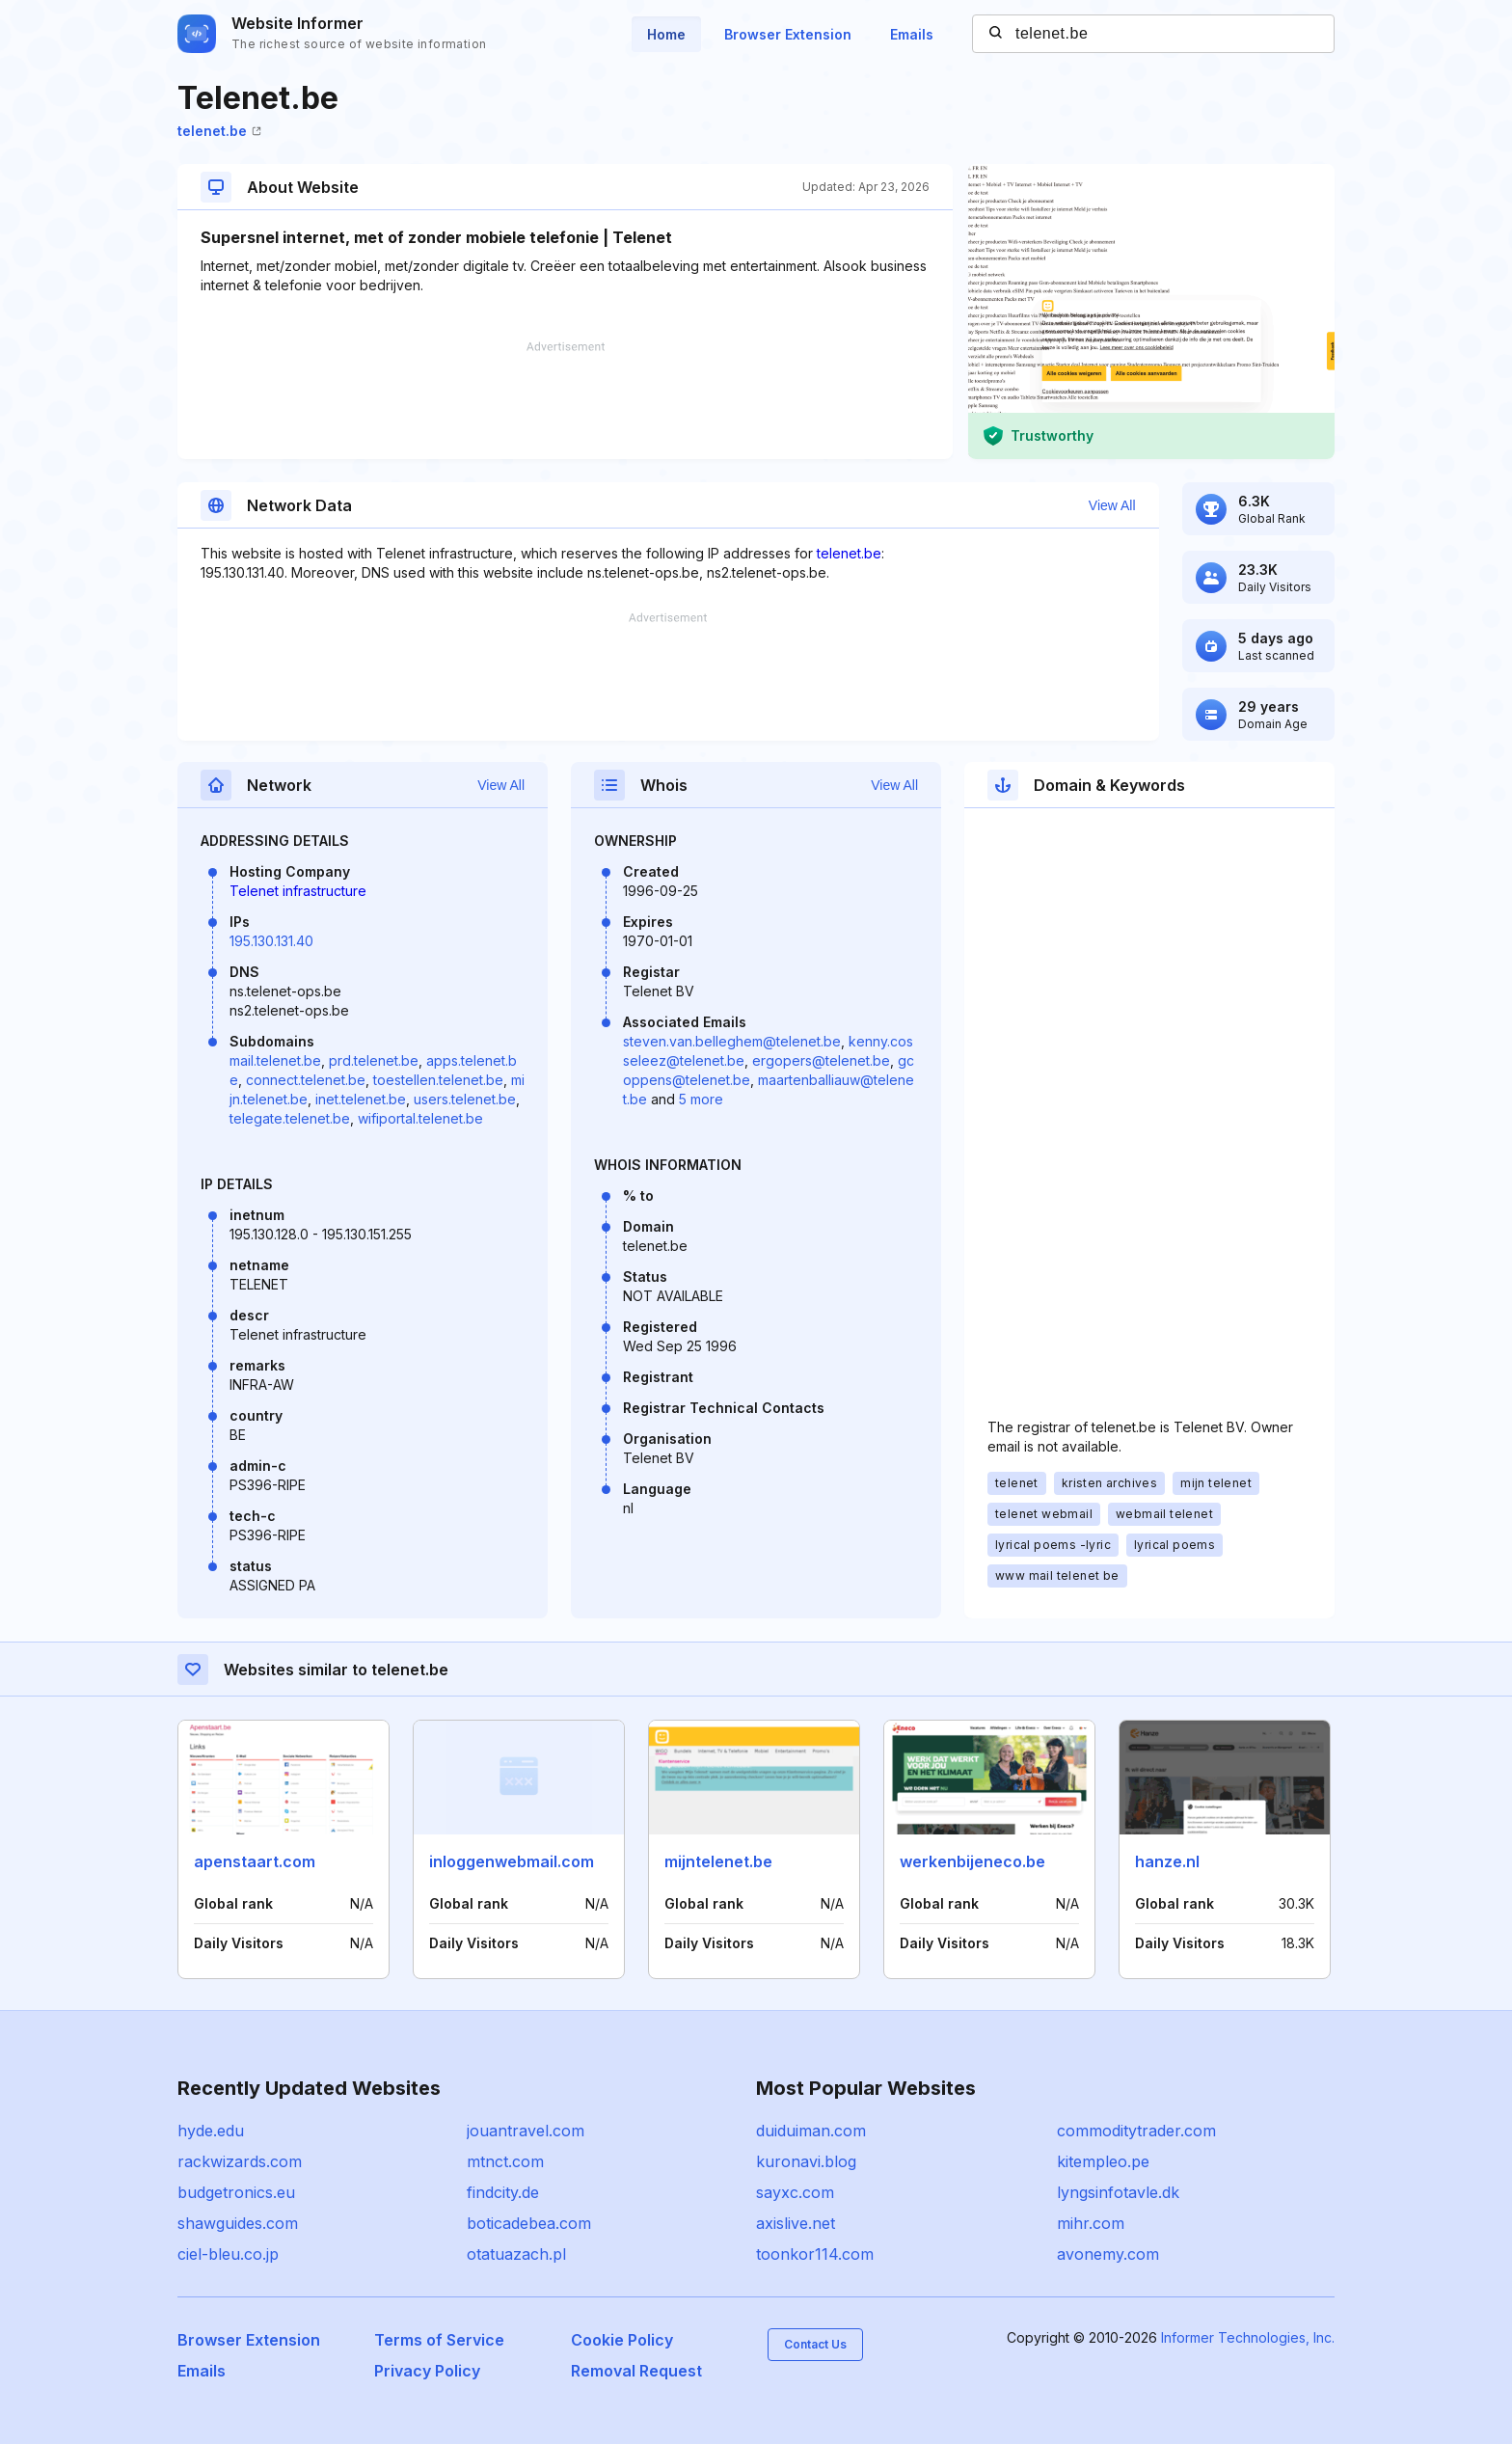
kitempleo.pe (1103, 2161)
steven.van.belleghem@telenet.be (732, 1041)
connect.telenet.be (305, 1080)
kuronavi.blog (806, 2161)
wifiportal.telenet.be (420, 1118)
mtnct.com (505, 2161)
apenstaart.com (254, 1861)
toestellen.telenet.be (438, 1080)
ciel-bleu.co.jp (228, 2254)
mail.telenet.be (275, 1060)
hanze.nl (1167, 1861)
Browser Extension (787, 34)
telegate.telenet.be (290, 1118)
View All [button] (1112, 505)
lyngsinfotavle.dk (1118, 2192)
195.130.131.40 (271, 941)
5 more (701, 1099)
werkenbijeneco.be (972, 1861)
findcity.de (503, 2192)
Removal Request (636, 2370)
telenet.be (219, 130)
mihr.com (1090, 2223)
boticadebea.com (529, 2223)
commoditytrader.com (1136, 2130)
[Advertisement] (565, 400)
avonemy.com (1108, 2254)
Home (666, 34)
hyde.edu (210, 2130)
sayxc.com (795, 2192)
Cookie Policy (622, 2339)
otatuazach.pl (516, 2254)
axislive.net (795, 2223)
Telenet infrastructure (298, 891)
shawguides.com (237, 2223)
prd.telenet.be (373, 1060)
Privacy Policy (427, 2370)
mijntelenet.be (718, 1861)
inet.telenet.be (360, 1099)
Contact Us (815, 2344)
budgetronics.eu (236, 2192)
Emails (911, 34)
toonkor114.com (815, 2254)
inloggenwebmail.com (511, 1861)
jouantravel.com (525, 2130)
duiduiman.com (811, 2130)
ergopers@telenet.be (821, 1060)
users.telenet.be (465, 1099)
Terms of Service (439, 2339)
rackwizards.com (239, 2161)
